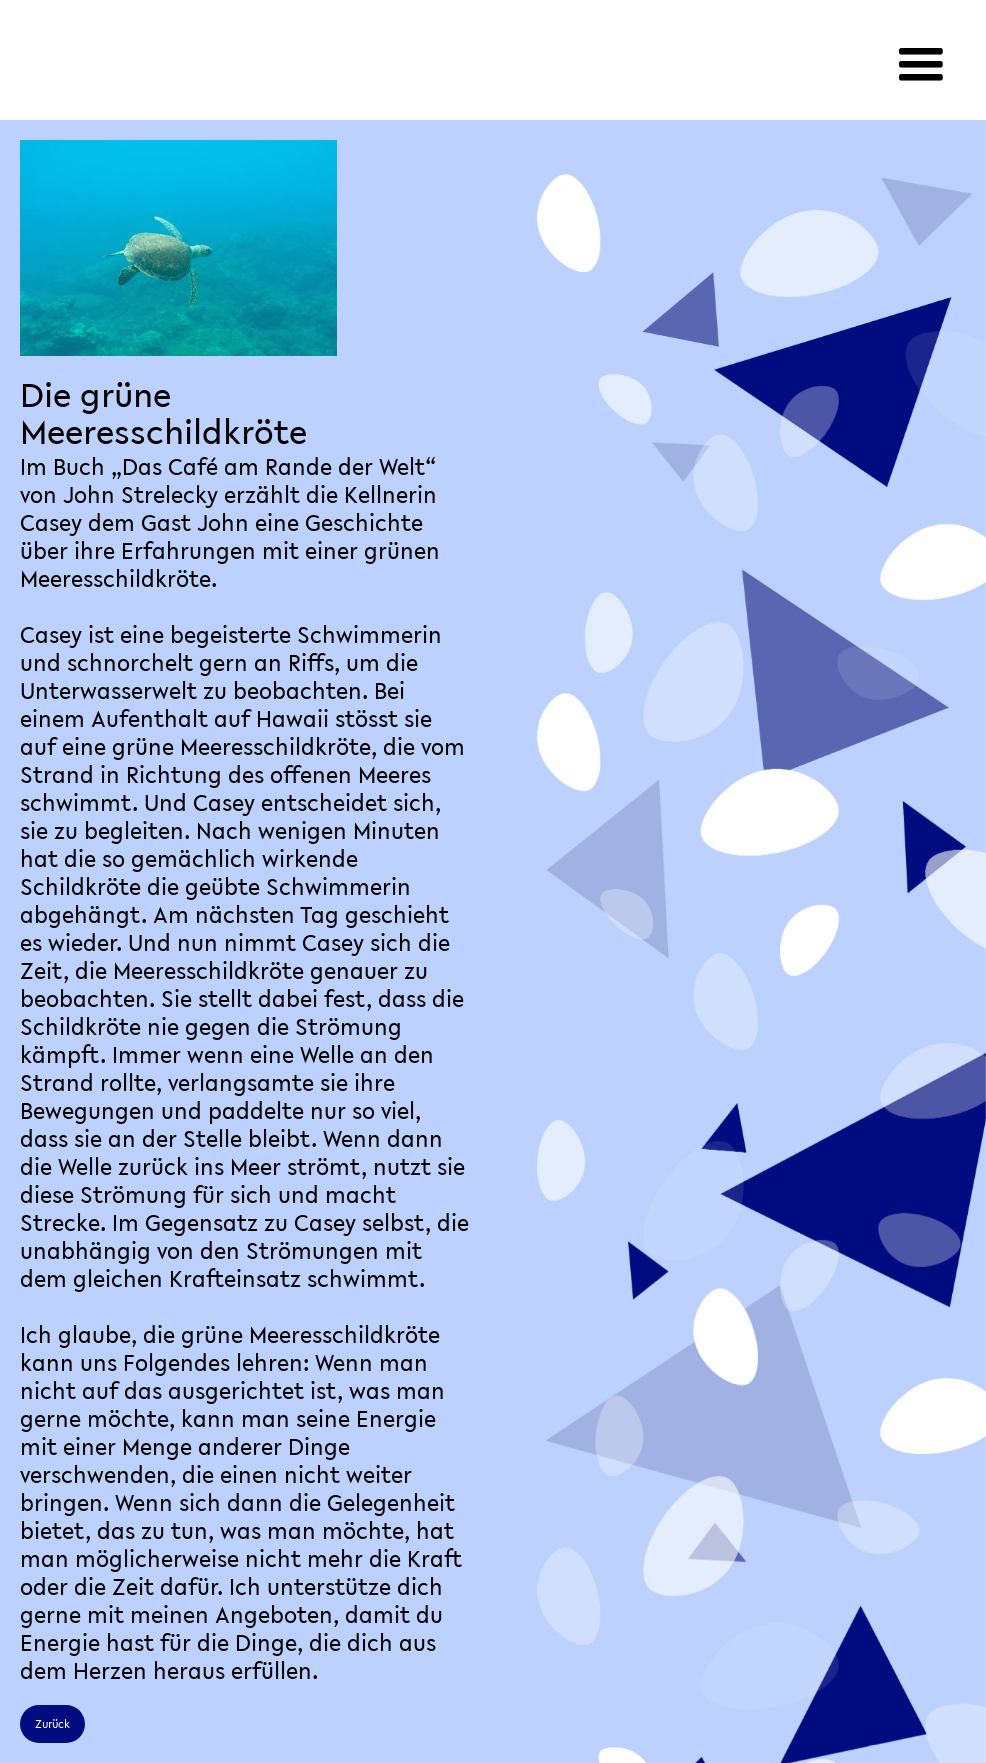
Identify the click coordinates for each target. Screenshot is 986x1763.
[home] (228, 30)
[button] (921, 65)
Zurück (52, 1724)
